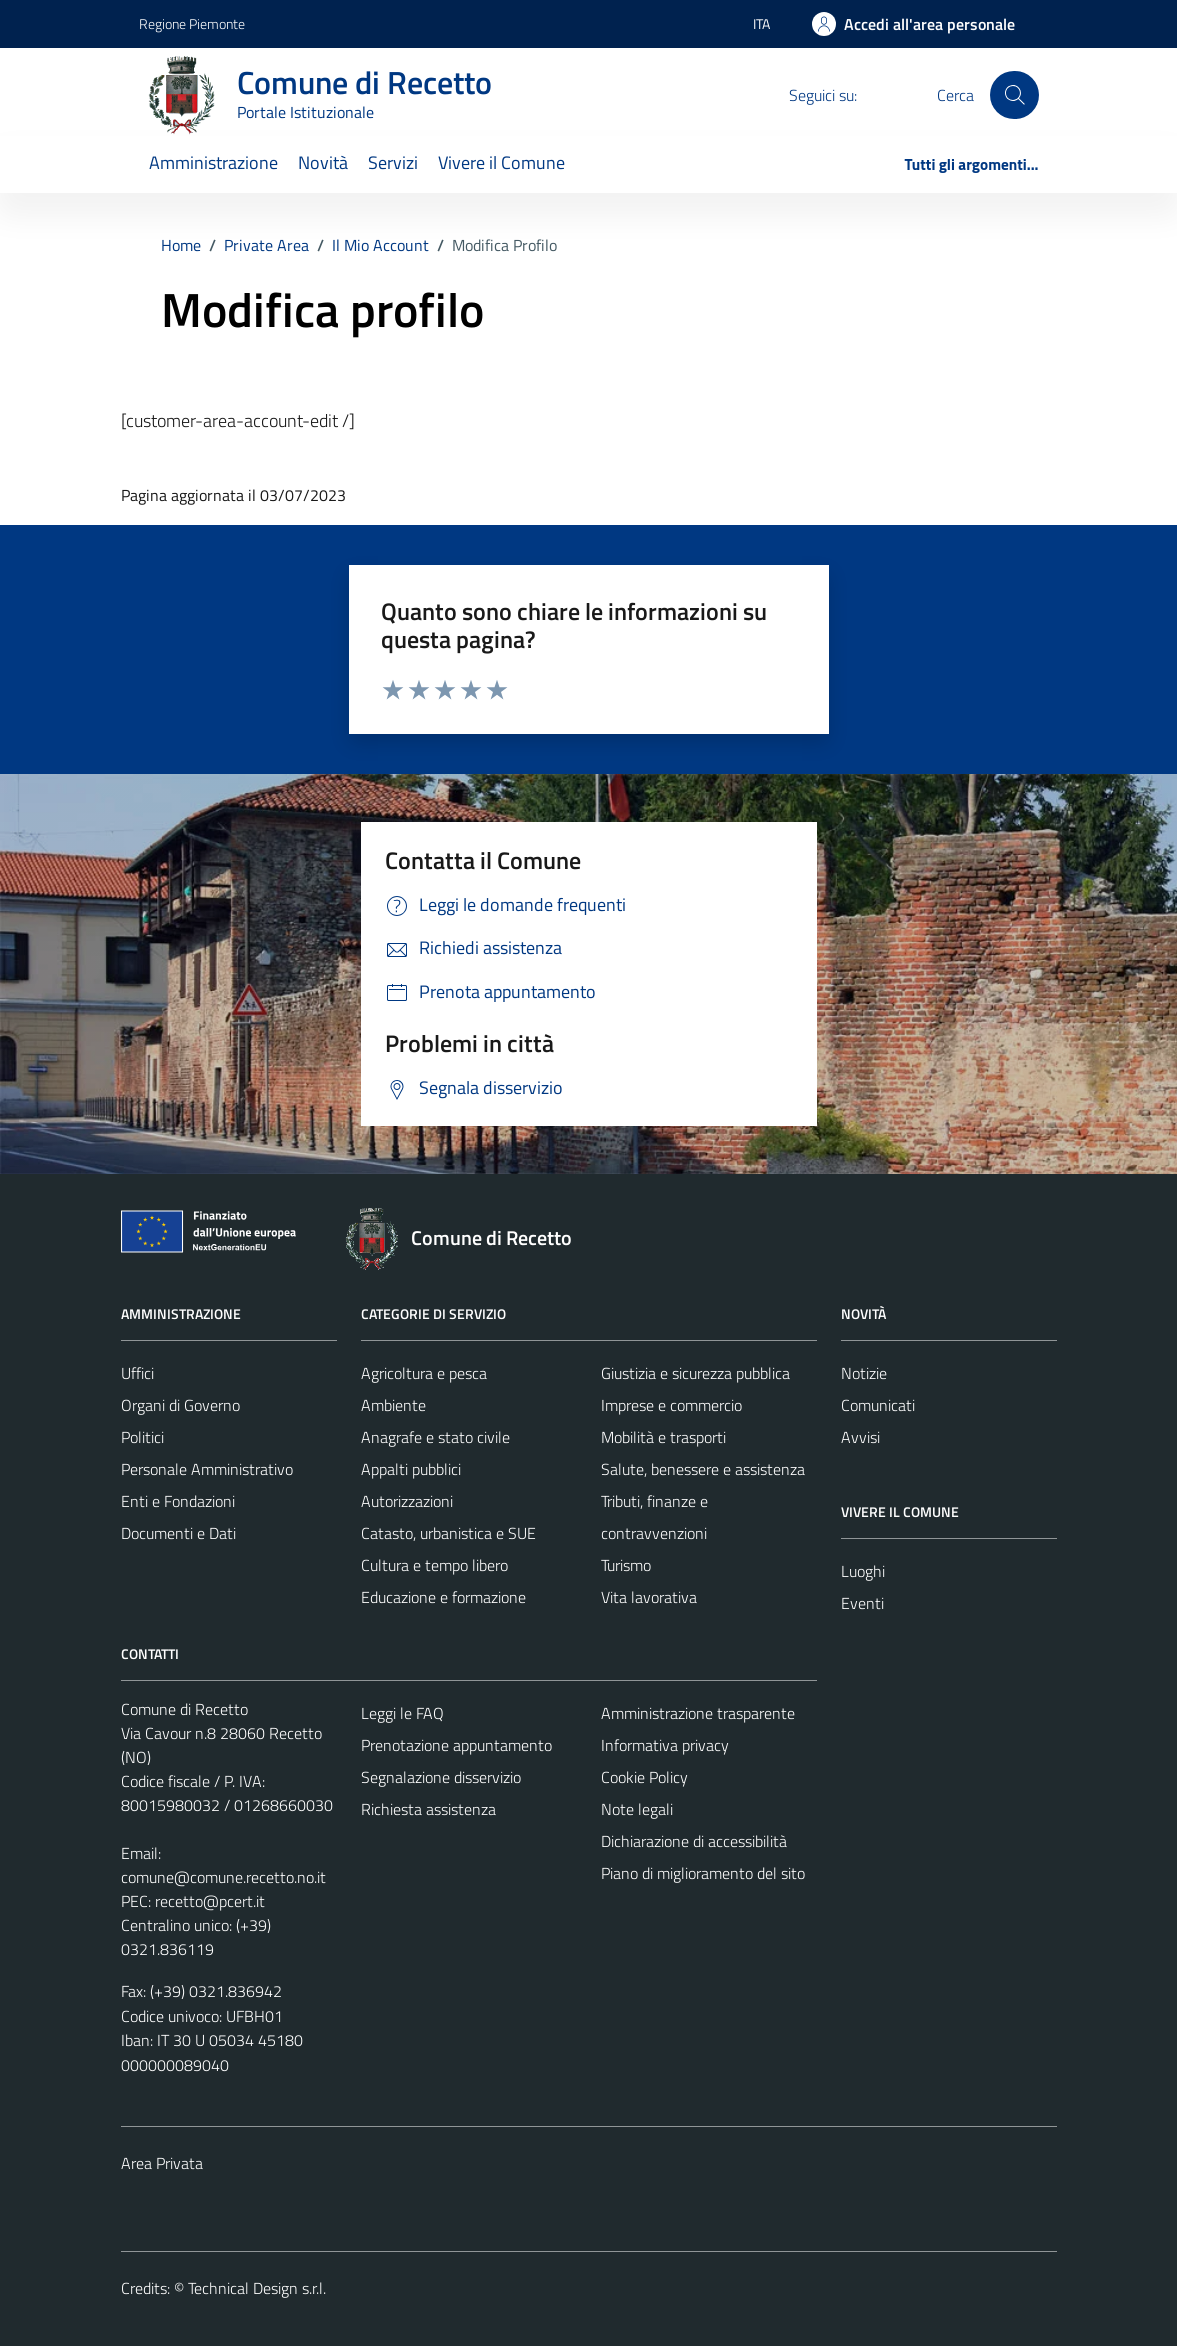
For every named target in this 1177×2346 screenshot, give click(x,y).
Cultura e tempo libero (434, 1565)
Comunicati (878, 1405)
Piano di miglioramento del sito (703, 1873)
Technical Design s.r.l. (257, 2288)
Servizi (393, 162)
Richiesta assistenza (428, 1809)
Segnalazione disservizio (441, 1777)
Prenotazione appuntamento (456, 1745)
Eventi (862, 1603)
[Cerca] (1014, 95)
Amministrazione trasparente (698, 1713)
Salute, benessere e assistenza (703, 1469)
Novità (323, 162)
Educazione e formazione (443, 1597)
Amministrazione (213, 162)
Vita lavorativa (649, 1597)
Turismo (626, 1565)
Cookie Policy (644, 1777)
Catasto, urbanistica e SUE (448, 1533)
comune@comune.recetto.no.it (223, 1877)
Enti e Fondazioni (178, 1501)
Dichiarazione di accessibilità (694, 1841)
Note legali (637, 1809)
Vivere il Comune (501, 162)
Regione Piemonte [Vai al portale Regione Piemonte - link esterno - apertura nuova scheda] (192, 23)
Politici (142, 1437)
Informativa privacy (665, 1745)
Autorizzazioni (407, 1501)
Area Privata (162, 2163)
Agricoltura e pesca (424, 1373)
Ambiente (393, 1405)
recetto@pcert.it (210, 1901)
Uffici (137, 1373)
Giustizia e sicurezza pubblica (695, 1373)
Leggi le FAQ (402, 1713)
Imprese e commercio (671, 1405)
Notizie (864, 1373)
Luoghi (863, 1571)
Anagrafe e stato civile (435, 1437)
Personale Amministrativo (207, 1469)
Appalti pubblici (411, 1469)
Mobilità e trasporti (663, 1437)
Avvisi (860, 1437)
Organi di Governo (180, 1405)
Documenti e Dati (178, 1533)
